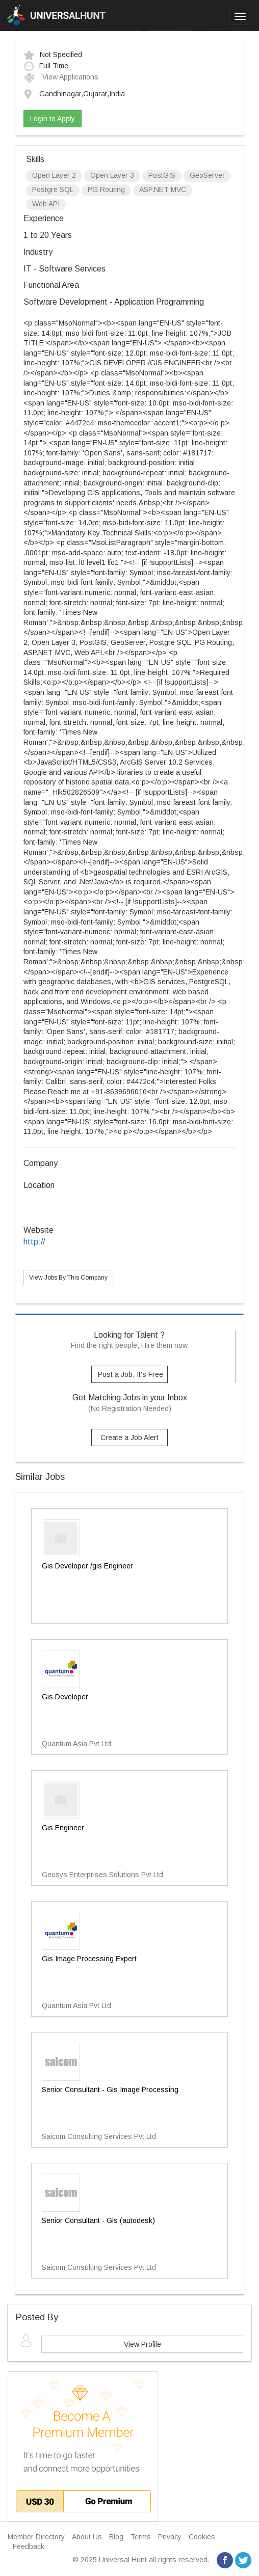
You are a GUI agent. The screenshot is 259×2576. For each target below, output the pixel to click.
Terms (141, 2537)
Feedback (28, 2546)
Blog (116, 2537)
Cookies (202, 2537)
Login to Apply (52, 119)
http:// (34, 1241)
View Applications (60, 77)
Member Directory (36, 2537)
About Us (87, 2537)
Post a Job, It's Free (130, 1374)
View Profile (142, 2344)
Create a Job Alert (129, 1437)
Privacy (170, 2537)
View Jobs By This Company (68, 1277)
